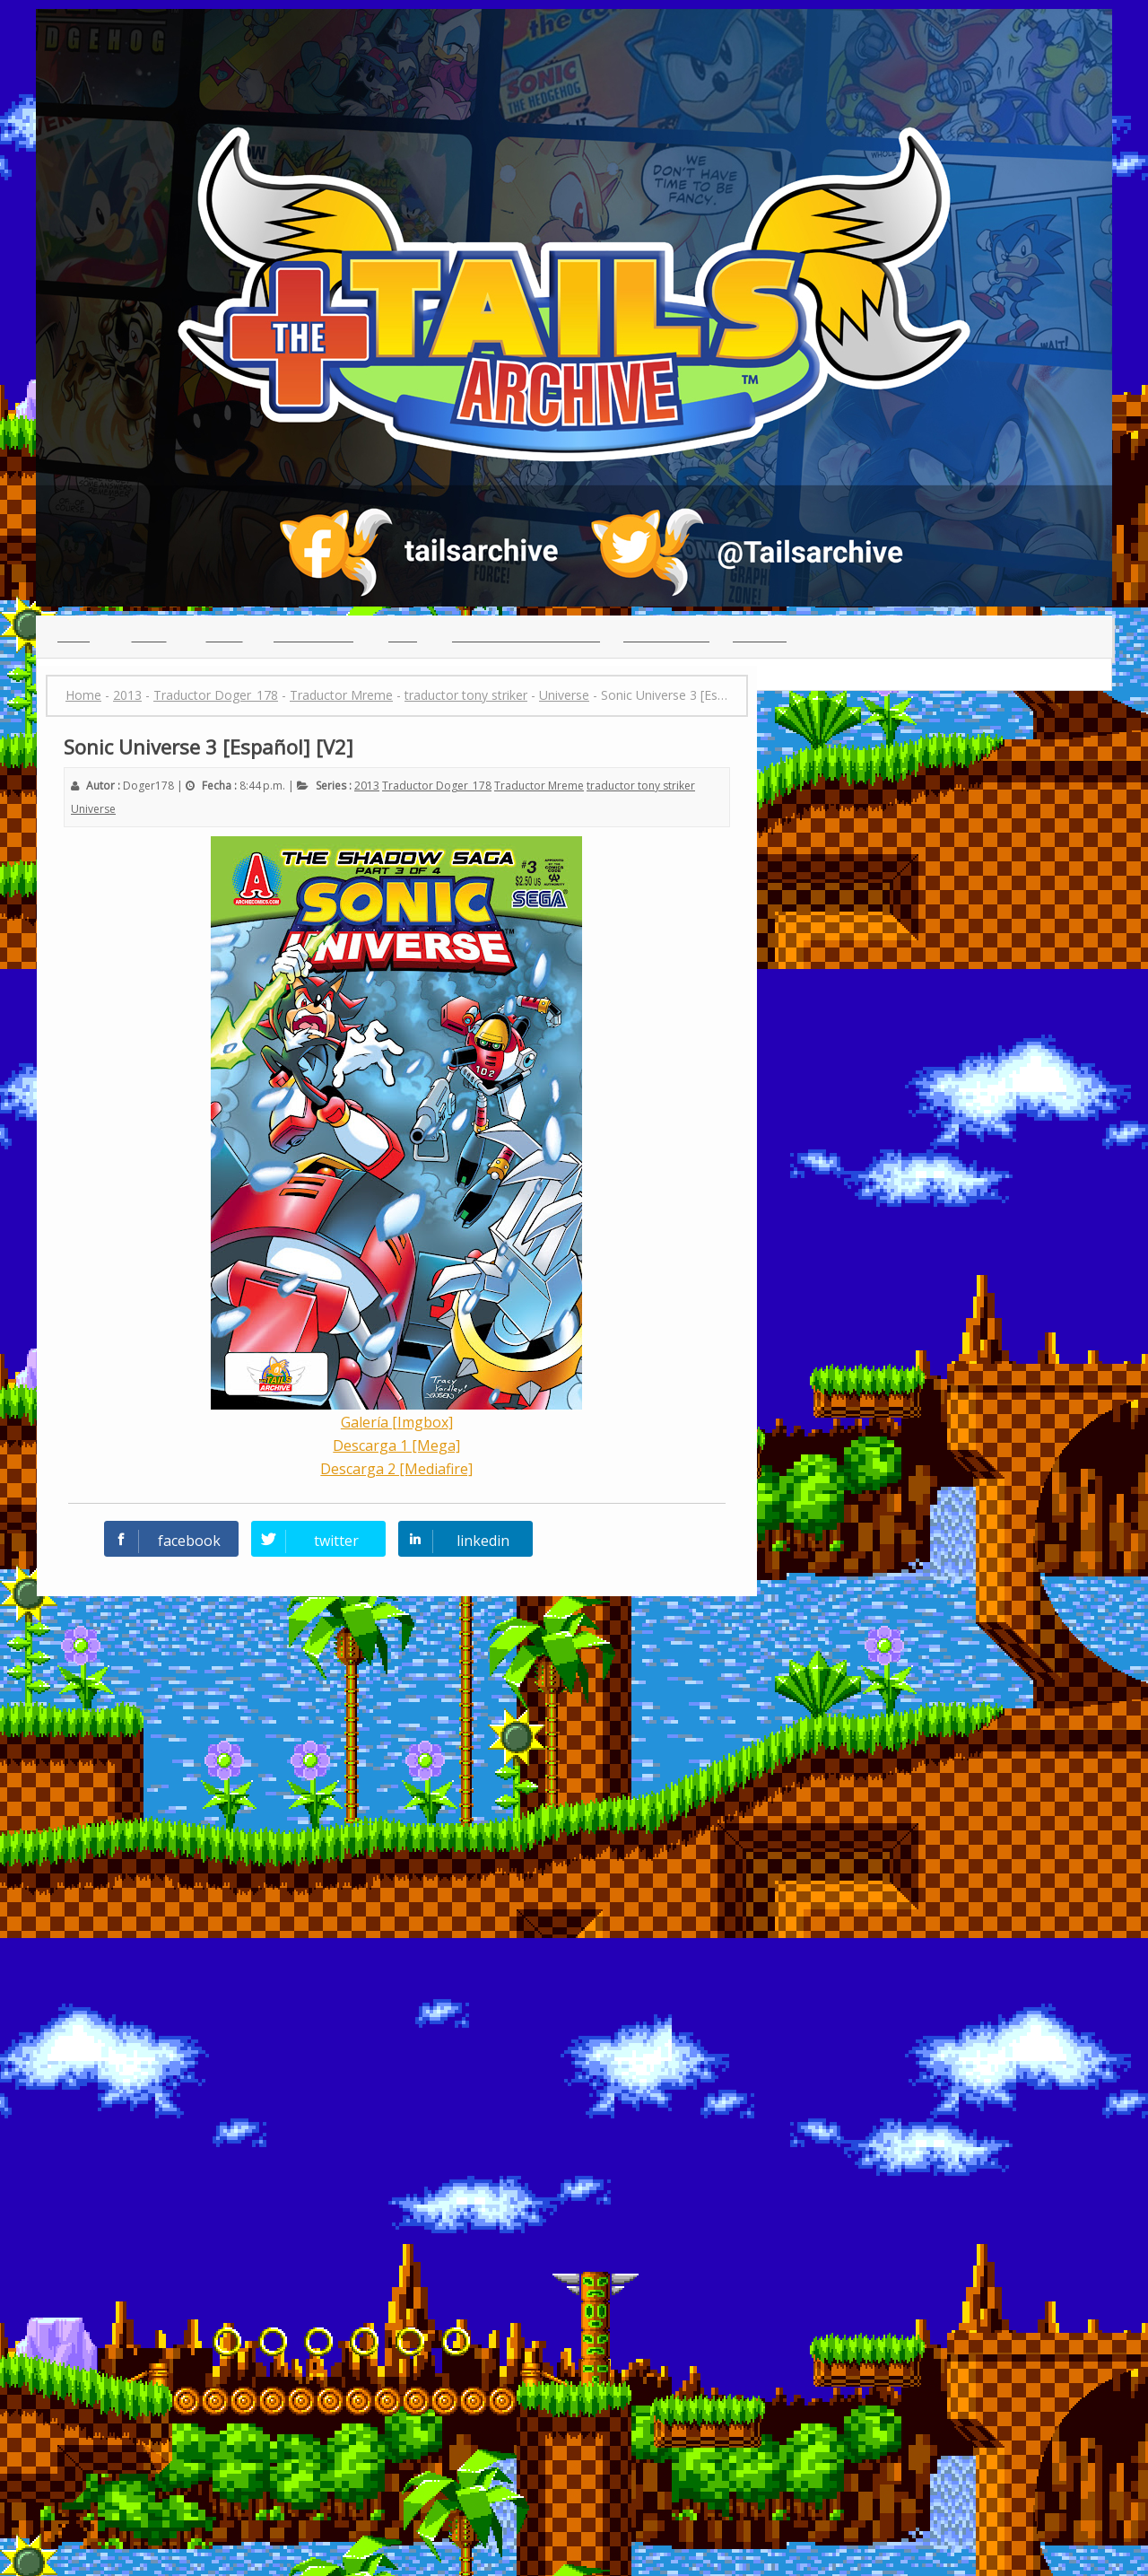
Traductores (313, 636)
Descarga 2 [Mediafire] (396, 1469)
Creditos (760, 636)
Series (224, 636)
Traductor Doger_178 (436, 785)
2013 (366, 785)
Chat (402, 636)
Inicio (73, 636)
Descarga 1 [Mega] (396, 1445)
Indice (149, 636)
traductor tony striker (641, 785)
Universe (93, 808)
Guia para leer (666, 636)
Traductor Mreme (539, 785)
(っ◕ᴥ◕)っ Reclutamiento (526, 636)
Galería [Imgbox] (397, 1422)
